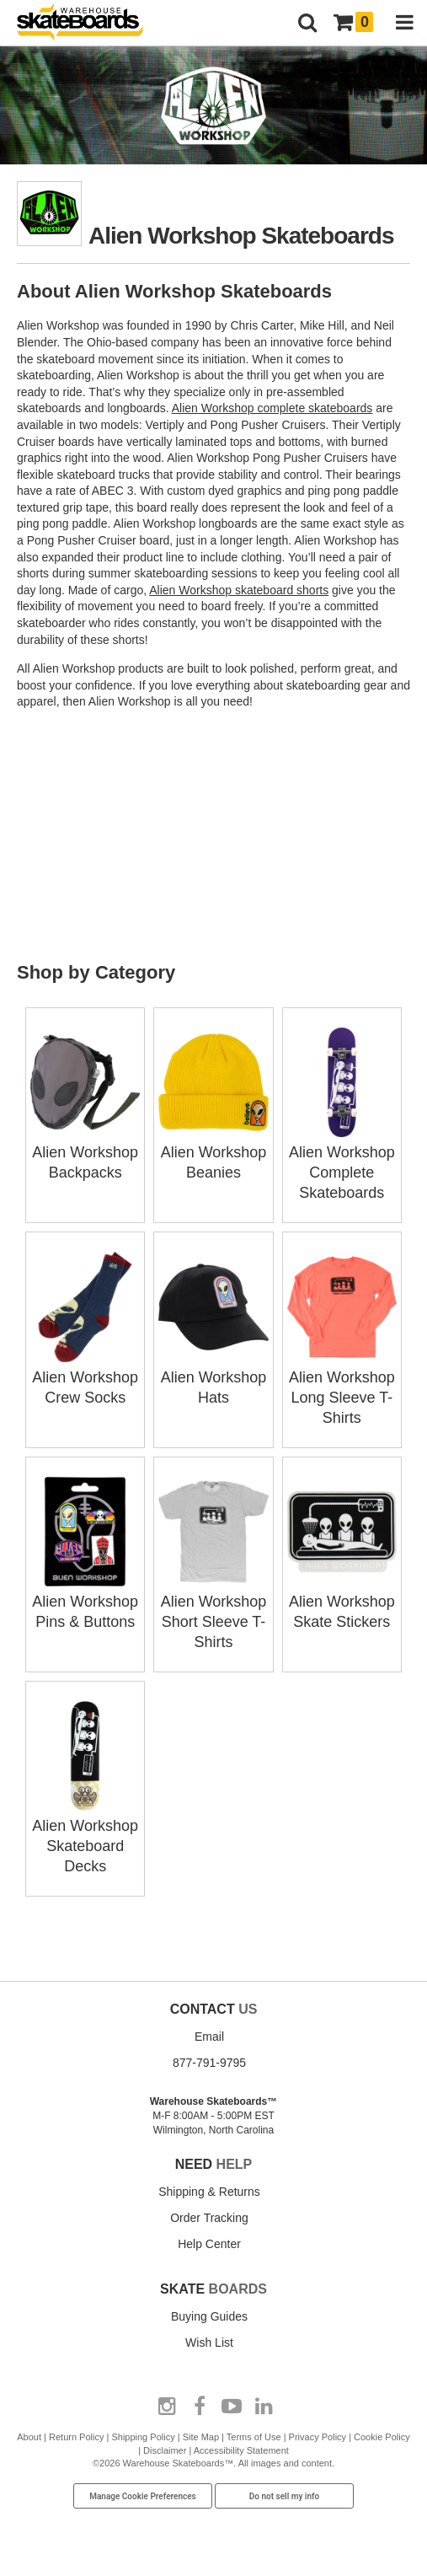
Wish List (209, 2342)
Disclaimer (164, 2450)
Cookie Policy (382, 2437)
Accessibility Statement (241, 2450)
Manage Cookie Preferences (142, 2496)
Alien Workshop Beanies (213, 1152)
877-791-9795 (209, 2062)
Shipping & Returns (209, 2191)
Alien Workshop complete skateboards (272, 408)
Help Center (209, 2244)
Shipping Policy (142, 2437)
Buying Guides (209, 2316)
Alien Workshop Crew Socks (85, 1377)
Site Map (201, 2437)
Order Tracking (209, 2217)
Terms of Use (254, 2437)
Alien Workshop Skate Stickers (342, 1601)
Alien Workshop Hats (213, 1377)
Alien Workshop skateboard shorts (238, 590)
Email (209, 2036)
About (29, 2437)
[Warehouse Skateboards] (88, 23)
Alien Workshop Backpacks (85, 1152)
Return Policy (76, 2437)
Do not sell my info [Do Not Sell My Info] (284, 2496)
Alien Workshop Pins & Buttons (85, 1601)
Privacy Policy (317, 2437)
